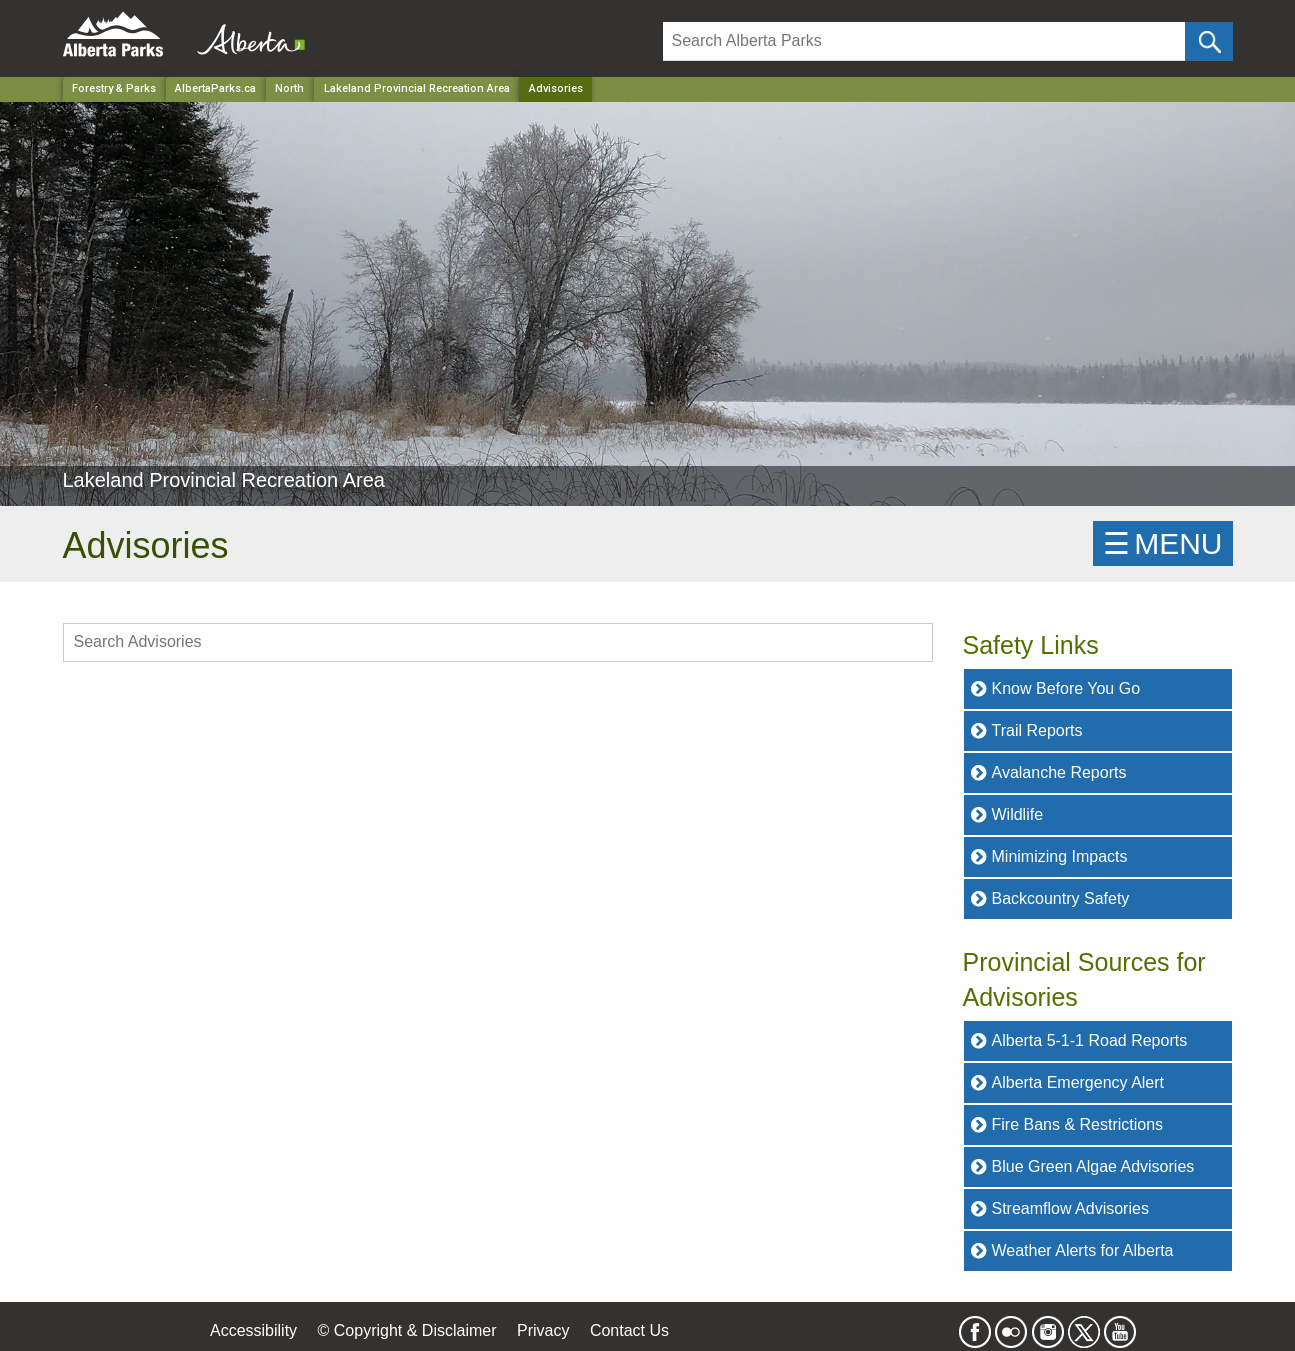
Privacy (543, 1330)
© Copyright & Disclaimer (407, 1330)
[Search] (924, 41)
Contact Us (629, 1330)
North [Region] (289, 88)
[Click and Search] (1208, 41)
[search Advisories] (498, 642)
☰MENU (1162, 543)
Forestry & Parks (114, 88)
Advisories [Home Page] (556, 88)
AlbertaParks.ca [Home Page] (215, 88)
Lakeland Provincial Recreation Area (417, 88)
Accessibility (253, 1330)
